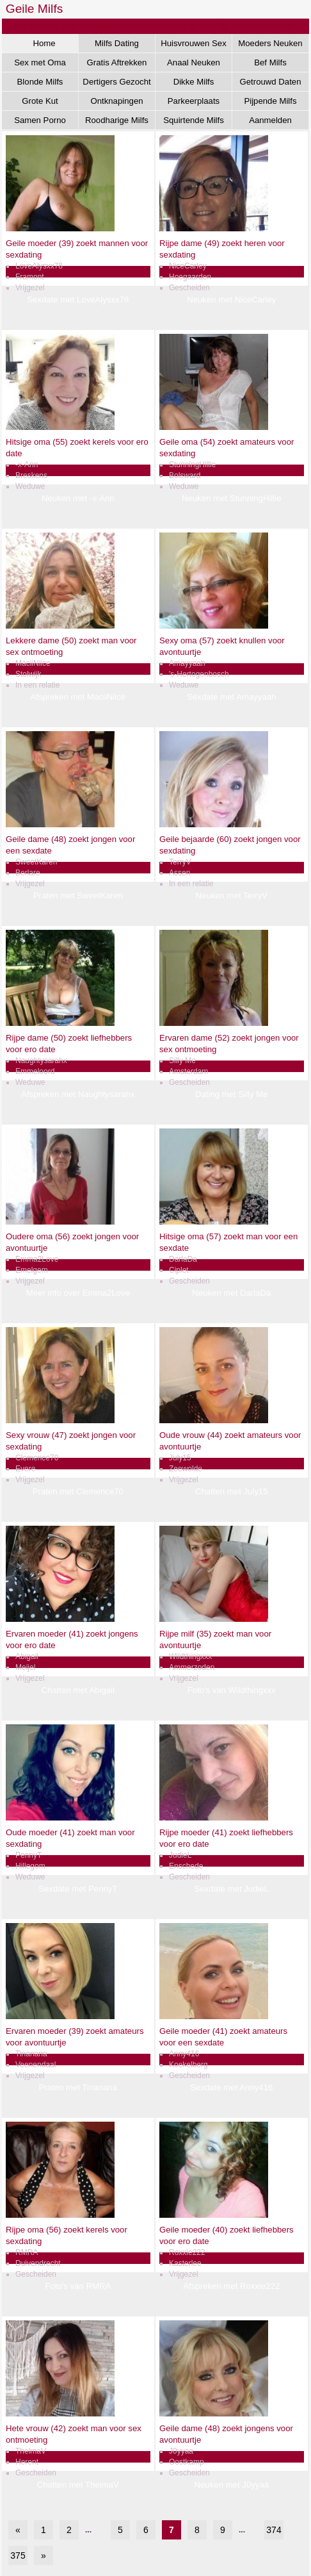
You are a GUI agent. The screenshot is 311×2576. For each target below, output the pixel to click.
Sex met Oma (40, 62)
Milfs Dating (117, 43)
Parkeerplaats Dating (193, 103)
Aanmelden (270, 120)
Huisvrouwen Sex (194, 43)
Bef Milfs (270, 62)
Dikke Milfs (193, 82)
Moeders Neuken (270, 43)
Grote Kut (40, 101)
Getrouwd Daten (270, 82)
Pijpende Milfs (270, 101)
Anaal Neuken (193, 62)
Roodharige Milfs (116, 120)
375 (17, 2555)
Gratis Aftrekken (117, 62)
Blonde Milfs (40, 82)
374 (273, 2530)
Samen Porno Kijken (40, 122)
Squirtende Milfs (193, 120)
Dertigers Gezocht (116, 82)
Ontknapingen (116, 101)
